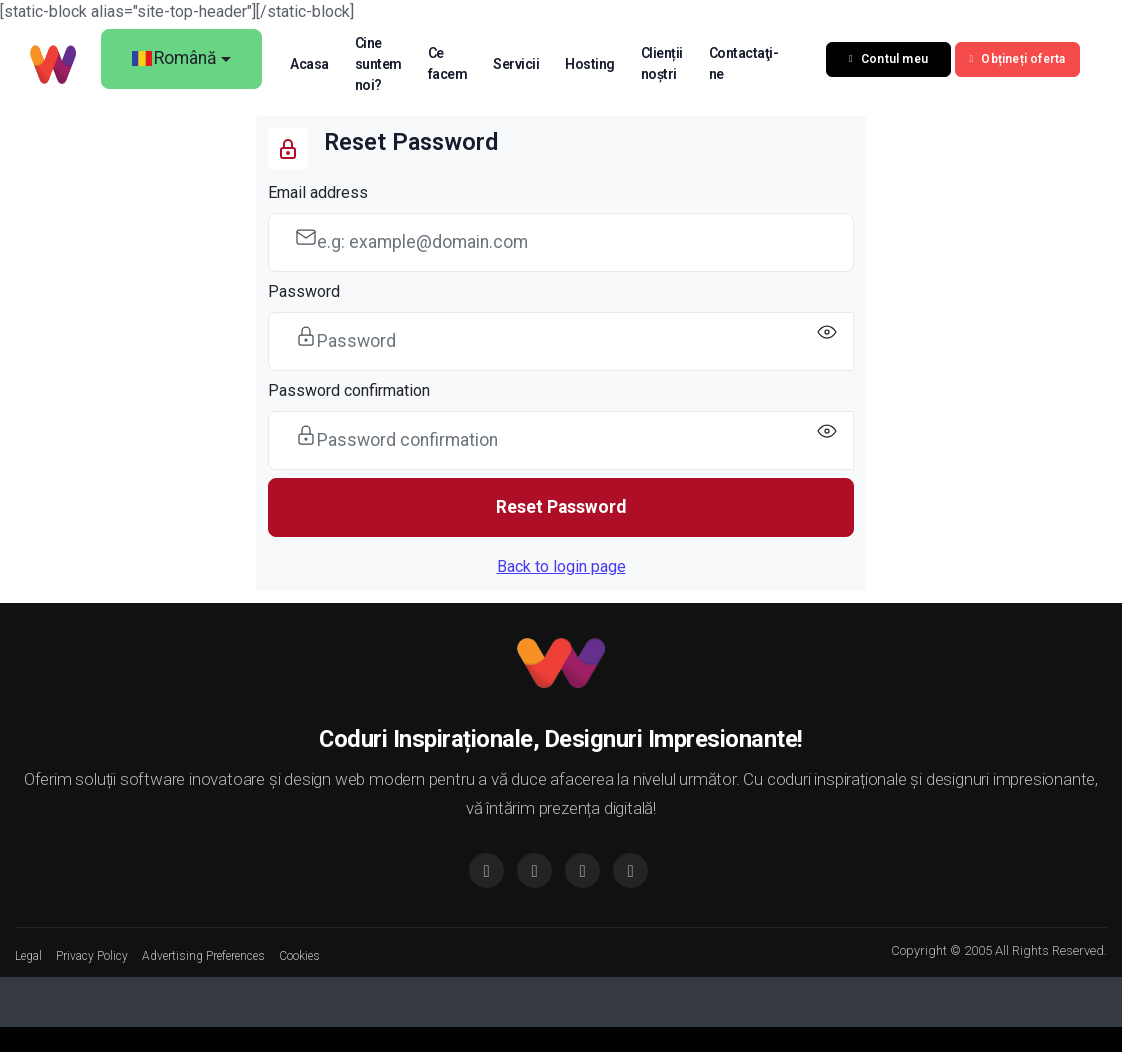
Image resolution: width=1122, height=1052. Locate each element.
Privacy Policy (92, 956)
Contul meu (888, 59)
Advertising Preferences (203, 956)
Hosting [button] (590, 64)
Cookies (299, 956)
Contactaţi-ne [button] (744, 63)
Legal (28, 956)
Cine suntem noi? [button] (378, 64)
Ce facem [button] (448, 63)
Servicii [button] (516, 64)
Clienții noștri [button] (662, 63)
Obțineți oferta (1018, 59)
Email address (318, 192)
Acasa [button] (309, 64)
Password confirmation (349, 390)
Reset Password (561, 507)
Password (304, 291)
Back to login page (561, 566)
